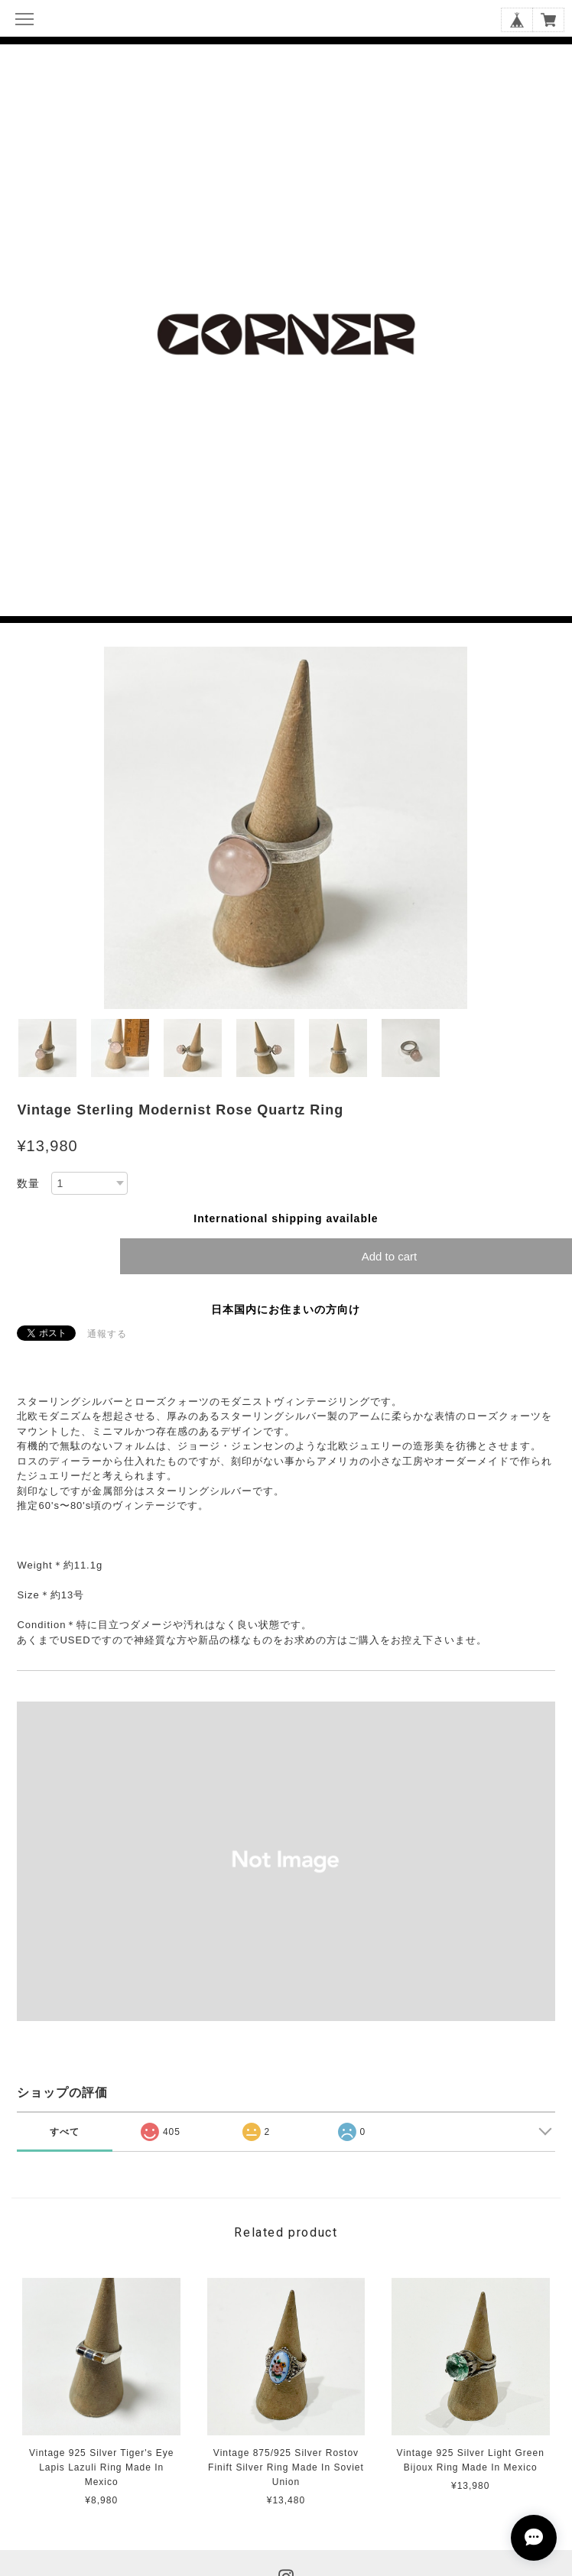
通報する (107, 1334)
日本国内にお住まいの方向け (285, 1309)
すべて (65, 2132)
